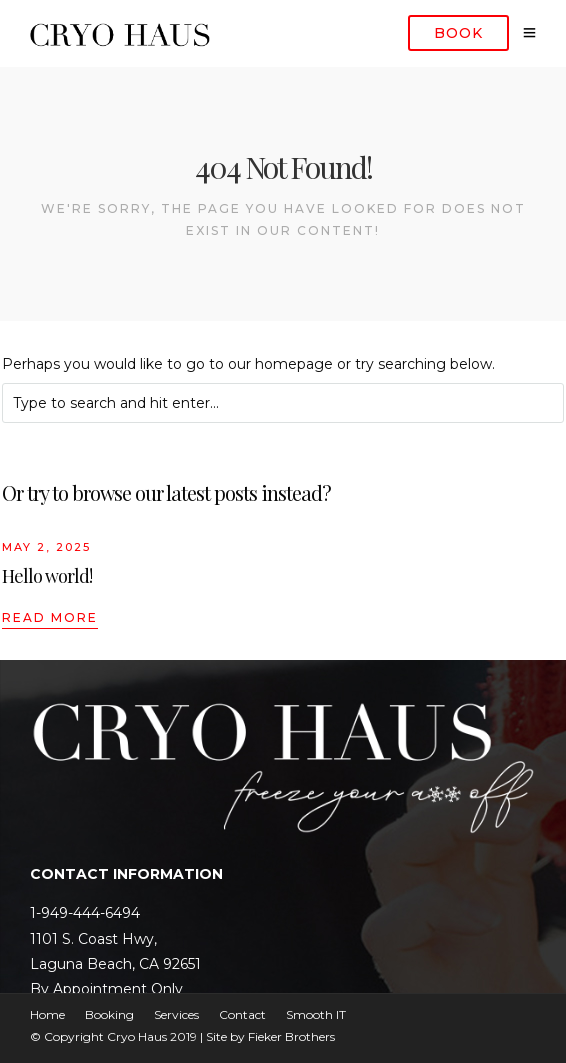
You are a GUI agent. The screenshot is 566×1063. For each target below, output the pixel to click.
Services (176, 1014)
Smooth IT (316, 1014)
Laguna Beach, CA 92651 (115, 964)
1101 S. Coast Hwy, (93, 939)
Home (47, 1014)
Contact (242, 1014)
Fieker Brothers (291, 1036)
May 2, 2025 (46, 547)
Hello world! (47, 576)
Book (458, 33)
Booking (109, 1014)
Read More (50, 617)
